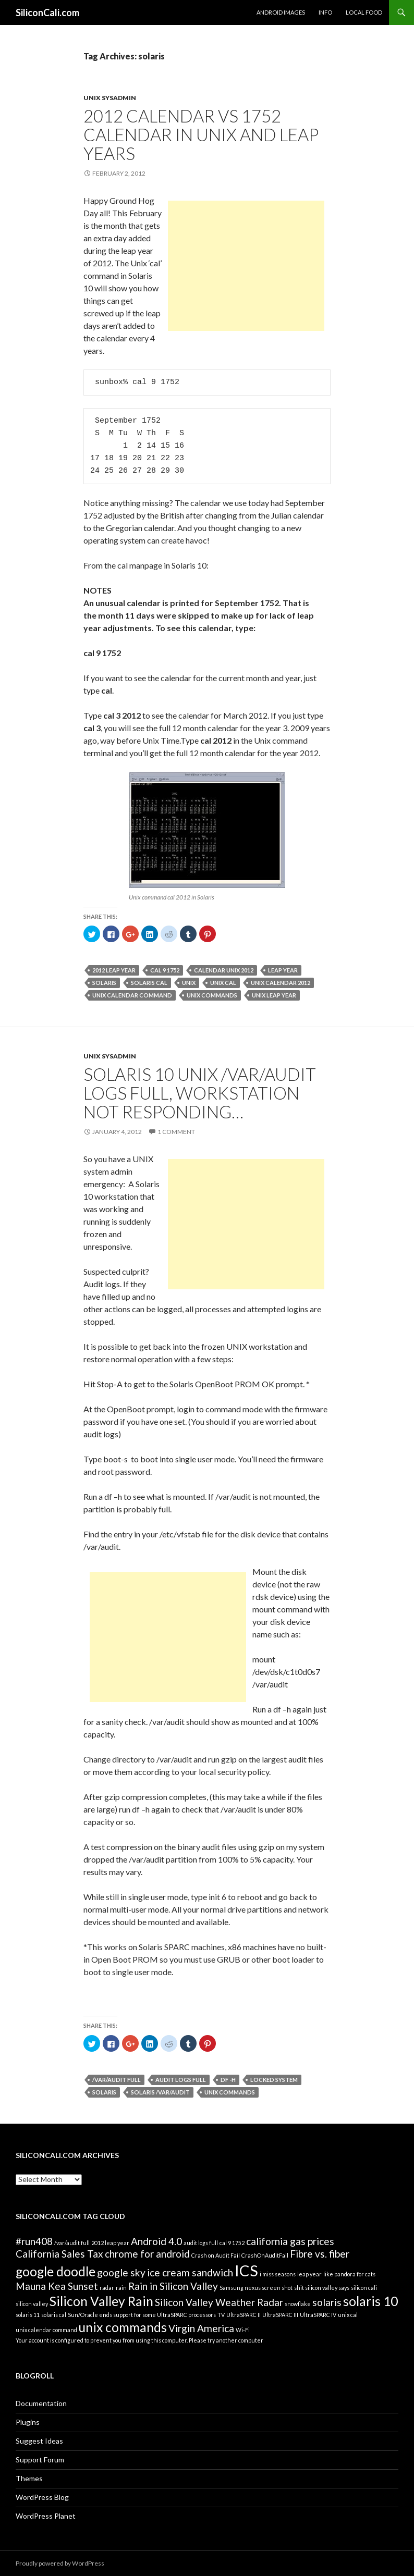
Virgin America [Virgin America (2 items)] (201, 2328)
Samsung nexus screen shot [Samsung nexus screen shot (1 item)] (256, 2287)
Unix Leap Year (274, 995)
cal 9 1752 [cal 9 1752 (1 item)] (232, 2242)
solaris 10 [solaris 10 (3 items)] (370, 2301)
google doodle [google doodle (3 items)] (55, 2271)
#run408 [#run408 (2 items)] (34, 2241)
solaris (104, 982)
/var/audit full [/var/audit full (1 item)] (72, 2242)
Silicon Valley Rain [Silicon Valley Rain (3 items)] (101, 2301)
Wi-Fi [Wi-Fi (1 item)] (243, 2329)
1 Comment (176, 1132)
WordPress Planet (46, 2515)
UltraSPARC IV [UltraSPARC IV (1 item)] (318, 2314)
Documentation (41, 2403)
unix (189, 982)
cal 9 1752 (164, 970)
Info (325, 12)
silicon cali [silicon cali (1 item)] (364, 2287)
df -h (228, 2079)
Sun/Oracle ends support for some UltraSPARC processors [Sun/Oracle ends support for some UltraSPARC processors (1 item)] (142, 2314)
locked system (274, 2079)
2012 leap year (114, 970)
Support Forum (40, 2459)
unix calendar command (132, 995)
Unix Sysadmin (109, 98)
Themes (29, 2478)
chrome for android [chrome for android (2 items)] (147, 2254)
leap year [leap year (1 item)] (309, 2274)
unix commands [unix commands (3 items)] (123, 2327)
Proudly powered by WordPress (60, 2563)
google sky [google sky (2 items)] (121, 2272)
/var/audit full (116, 2079)
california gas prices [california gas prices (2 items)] (290, 2241)
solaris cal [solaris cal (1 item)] (53, 2314)
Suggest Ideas (39, 2440)
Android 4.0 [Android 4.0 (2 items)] (156, 2241)
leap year (283, 970)
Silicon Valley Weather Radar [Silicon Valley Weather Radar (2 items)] (219, 2302)
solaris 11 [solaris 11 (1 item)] (28, 2314)
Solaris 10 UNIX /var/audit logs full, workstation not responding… (199, 1093)
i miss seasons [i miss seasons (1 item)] (278, 2274)
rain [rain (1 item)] (121, 2287)
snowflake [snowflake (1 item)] (298, 2303)
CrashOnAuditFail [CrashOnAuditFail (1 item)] (264, 2255)
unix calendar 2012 (280, 982)
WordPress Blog (42, 2497)
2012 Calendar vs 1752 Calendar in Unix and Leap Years (201, 134)
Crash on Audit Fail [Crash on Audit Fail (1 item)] (215, 2255)
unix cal (223, 982)
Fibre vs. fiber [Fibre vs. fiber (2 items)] (319, 2254)
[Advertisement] (246, 266)
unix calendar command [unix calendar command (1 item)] (46, 2329)
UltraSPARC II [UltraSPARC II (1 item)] (243, 2314)
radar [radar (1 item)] (107, 2287)
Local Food (364, 12)
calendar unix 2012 (223, 970)
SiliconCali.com (47, 12)
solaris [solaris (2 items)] (327, 2302)
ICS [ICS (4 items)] (246, 2270)
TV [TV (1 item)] (221, 2314)
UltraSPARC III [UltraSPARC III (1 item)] (280, 2314)
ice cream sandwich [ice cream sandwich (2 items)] (190, 2272)
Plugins (28, 2422)
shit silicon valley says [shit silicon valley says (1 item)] (321, 2287)
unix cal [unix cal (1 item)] (348, 2314)
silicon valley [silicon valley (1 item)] (32, 2303)
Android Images (281, 12)
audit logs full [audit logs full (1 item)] (201, 2242)
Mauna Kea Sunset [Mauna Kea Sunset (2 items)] (57, 2286)
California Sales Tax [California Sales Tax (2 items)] (59, 2254)
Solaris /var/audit (160, 2092)
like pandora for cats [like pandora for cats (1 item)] (349, 2274)
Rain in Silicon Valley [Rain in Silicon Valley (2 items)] (173, 2286)
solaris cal (149, 982)
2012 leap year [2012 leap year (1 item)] (110, 2242)
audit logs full (180, 2079)
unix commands (212, 995)
